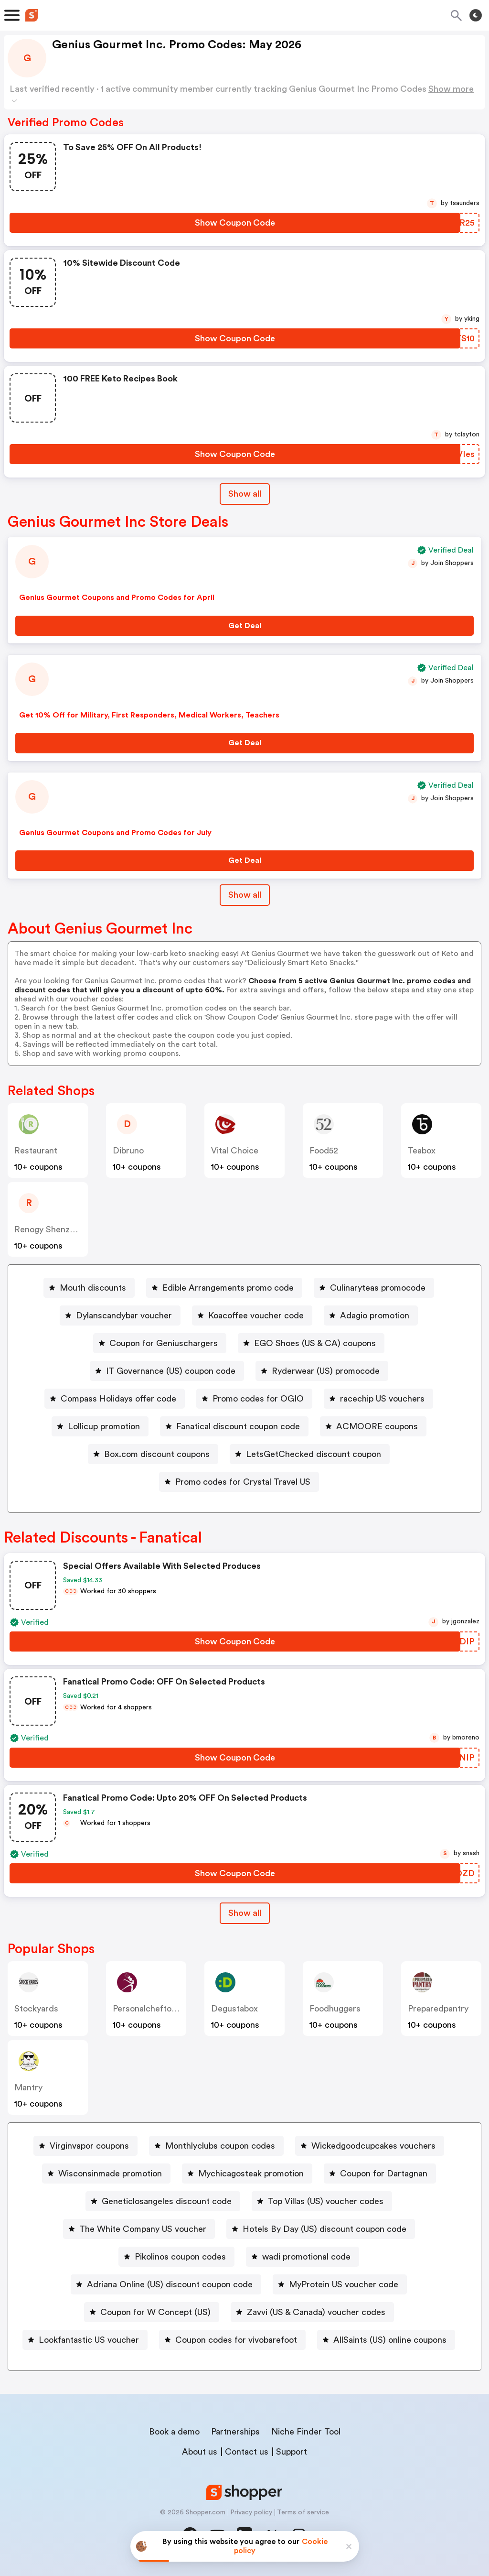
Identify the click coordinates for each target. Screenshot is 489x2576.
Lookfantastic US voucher (89, 2340)
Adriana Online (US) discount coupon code (170, 2284)
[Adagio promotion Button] (371, 1315)
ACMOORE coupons (377, 1426)
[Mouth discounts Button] (89, 1288)
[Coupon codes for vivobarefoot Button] (232, 2340)
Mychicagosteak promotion (251, 2173)
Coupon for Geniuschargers (163, 1343)
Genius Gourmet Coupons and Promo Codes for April (116, 597)
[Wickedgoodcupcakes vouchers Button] (369, 2146)
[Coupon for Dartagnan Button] (380, 2173)
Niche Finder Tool (305, 2431)
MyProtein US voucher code (343, 2284)
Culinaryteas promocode (377, 1287)
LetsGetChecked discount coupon (313, 1454)
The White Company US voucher (142, 2229)
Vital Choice (234, 1150)
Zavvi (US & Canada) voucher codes (316, 2312)
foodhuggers (335, 2008)
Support (291, 2451)
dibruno (128, 1150)
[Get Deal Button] (244, 626)
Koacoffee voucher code (256, 1315)
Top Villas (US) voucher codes (325, 2201)
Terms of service (303, 2512)
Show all (244, 1913)
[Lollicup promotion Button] (100, 1426)
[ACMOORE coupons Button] (373, 1426)
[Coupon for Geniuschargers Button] (159, 1343)
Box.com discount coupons (157, 1454)
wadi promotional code (306, 2256)
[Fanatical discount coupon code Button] (234, 1426)
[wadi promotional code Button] (302, 2257)
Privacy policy (251, 2512)
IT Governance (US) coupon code (170, 1371)
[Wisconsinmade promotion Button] (106, 2173)
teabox (422, 1150)
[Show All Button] (245, 1913)
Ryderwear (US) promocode (326, 1371)
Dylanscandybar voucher (124, 1315)
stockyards (36, 2008)
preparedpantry (438, 2008)
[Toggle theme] (476, 15)
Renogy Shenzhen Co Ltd (64, 1229)
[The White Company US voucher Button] (139, 2229)
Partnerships (235, 2431)
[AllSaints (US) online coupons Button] (386, 2340)
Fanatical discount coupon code (238, 1426)
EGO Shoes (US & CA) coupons (315, 1343)
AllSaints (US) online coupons (389, 2340)
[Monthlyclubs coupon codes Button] (216, 2146)
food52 (323, 1150)
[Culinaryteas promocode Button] (374, 1288)
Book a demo (174, 2431)
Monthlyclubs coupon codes (220, 2145)
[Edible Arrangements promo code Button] (224, 1288)
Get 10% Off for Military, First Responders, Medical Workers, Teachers (149, 715)
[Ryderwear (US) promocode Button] (321, 1371)
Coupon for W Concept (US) (155, 2312)
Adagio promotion (374, 1315)
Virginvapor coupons (89, 2145)
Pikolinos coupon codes (180, 2256)
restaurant (35, 1150)
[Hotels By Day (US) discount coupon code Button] (320, 2229)
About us (199, 2451)
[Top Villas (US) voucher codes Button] (322, 2201)
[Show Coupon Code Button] (235, 223)
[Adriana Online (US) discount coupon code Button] (166, 2284)
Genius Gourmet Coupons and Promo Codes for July (115, 833)
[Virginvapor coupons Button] (85, 2146)
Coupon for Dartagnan (383, 2173)
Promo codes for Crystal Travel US (242, 1482)
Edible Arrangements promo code (228, 1287)
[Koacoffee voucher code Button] (252, 1315)
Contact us (246, 2451)
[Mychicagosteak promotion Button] (247, 2173)
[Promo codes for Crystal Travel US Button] (239, 1482)
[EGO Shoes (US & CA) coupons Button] (311, 1343)
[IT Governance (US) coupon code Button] (167, 1371)
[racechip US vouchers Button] (378, 1399)
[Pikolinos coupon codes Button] (176, 2257)
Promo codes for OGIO (258, 1398)
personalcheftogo (147, 2008)
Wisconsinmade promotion (110, 2173)
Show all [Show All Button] (244, 493)
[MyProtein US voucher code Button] (340, 2284)
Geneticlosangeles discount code (167, 2201)
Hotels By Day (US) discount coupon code (324, 2229)
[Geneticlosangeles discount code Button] (162, 2201)
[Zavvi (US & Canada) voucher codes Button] (312, 2312)
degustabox (234, 2008)
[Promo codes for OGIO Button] (254, 1399)
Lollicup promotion (104, 1426)
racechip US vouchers (382, 1398)
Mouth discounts (93, 1287)
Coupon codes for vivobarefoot (236, 2340)
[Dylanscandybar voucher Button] (120, 1315)
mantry (28, 2087)
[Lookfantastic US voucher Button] (85, 2340)
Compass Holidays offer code (118, 1398)
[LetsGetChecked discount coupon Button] (310, 1454)
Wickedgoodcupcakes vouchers (373, 2145)
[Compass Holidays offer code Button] (114, 1399)
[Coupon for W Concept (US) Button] (151, 2312)
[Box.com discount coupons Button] (153, 1454)
